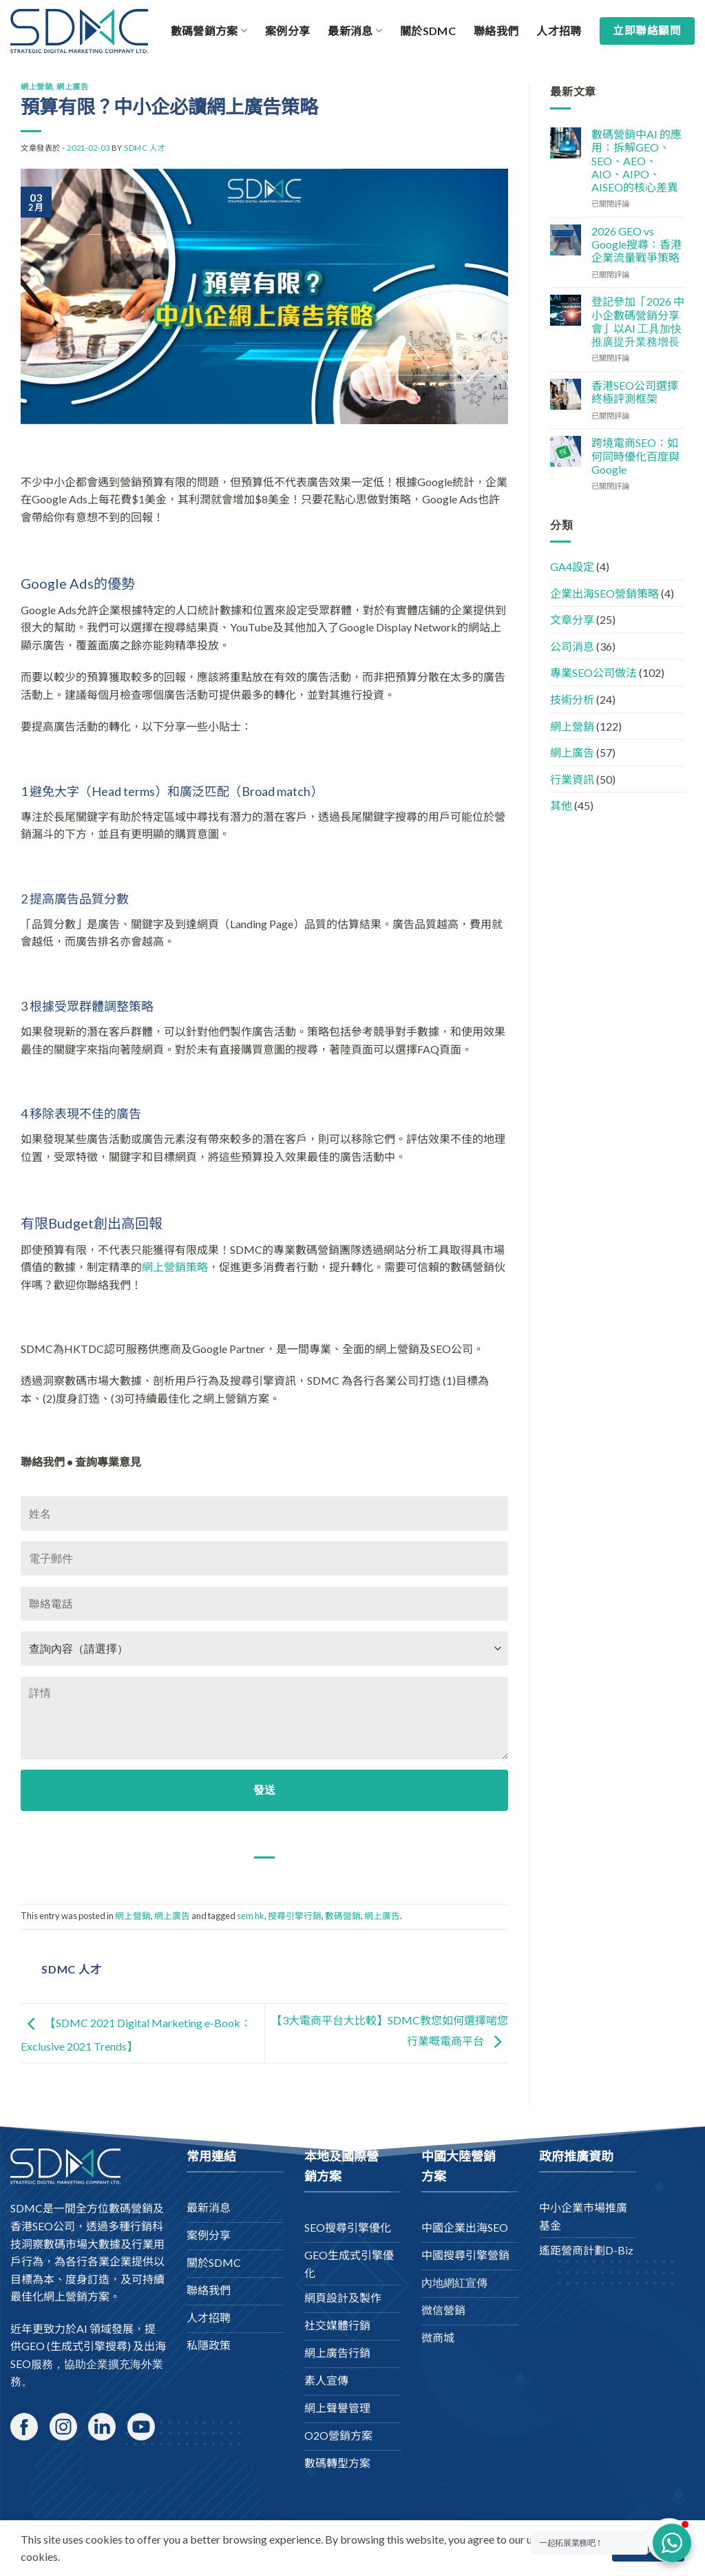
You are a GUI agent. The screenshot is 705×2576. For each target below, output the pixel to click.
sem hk (250, 1915)
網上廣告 (72, 86)
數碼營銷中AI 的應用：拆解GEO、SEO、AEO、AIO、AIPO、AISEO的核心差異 (636, 160)
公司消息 (572, 646)
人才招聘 (558, 30)
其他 (561, 805)
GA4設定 (572, 566)
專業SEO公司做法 (593, 672)
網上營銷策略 (175, 1266)
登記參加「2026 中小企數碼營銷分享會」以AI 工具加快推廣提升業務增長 (637, 321)
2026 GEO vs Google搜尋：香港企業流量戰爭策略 (636, 244)
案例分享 (287, 30)
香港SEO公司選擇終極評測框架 (634, 392)
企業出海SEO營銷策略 (604, 593)
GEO (33, 2345)
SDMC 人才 (144, 147)
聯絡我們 (496, 30)
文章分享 (572, 619)
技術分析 (572, 699)
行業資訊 (572, 779)
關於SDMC (428, 30)
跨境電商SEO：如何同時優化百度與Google (635, 455)
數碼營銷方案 (209, 31)
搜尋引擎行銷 (295, 1915)
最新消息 (355, 31)
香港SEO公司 (42, 2225)
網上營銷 (36, 86)
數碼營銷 (343, 1915)
